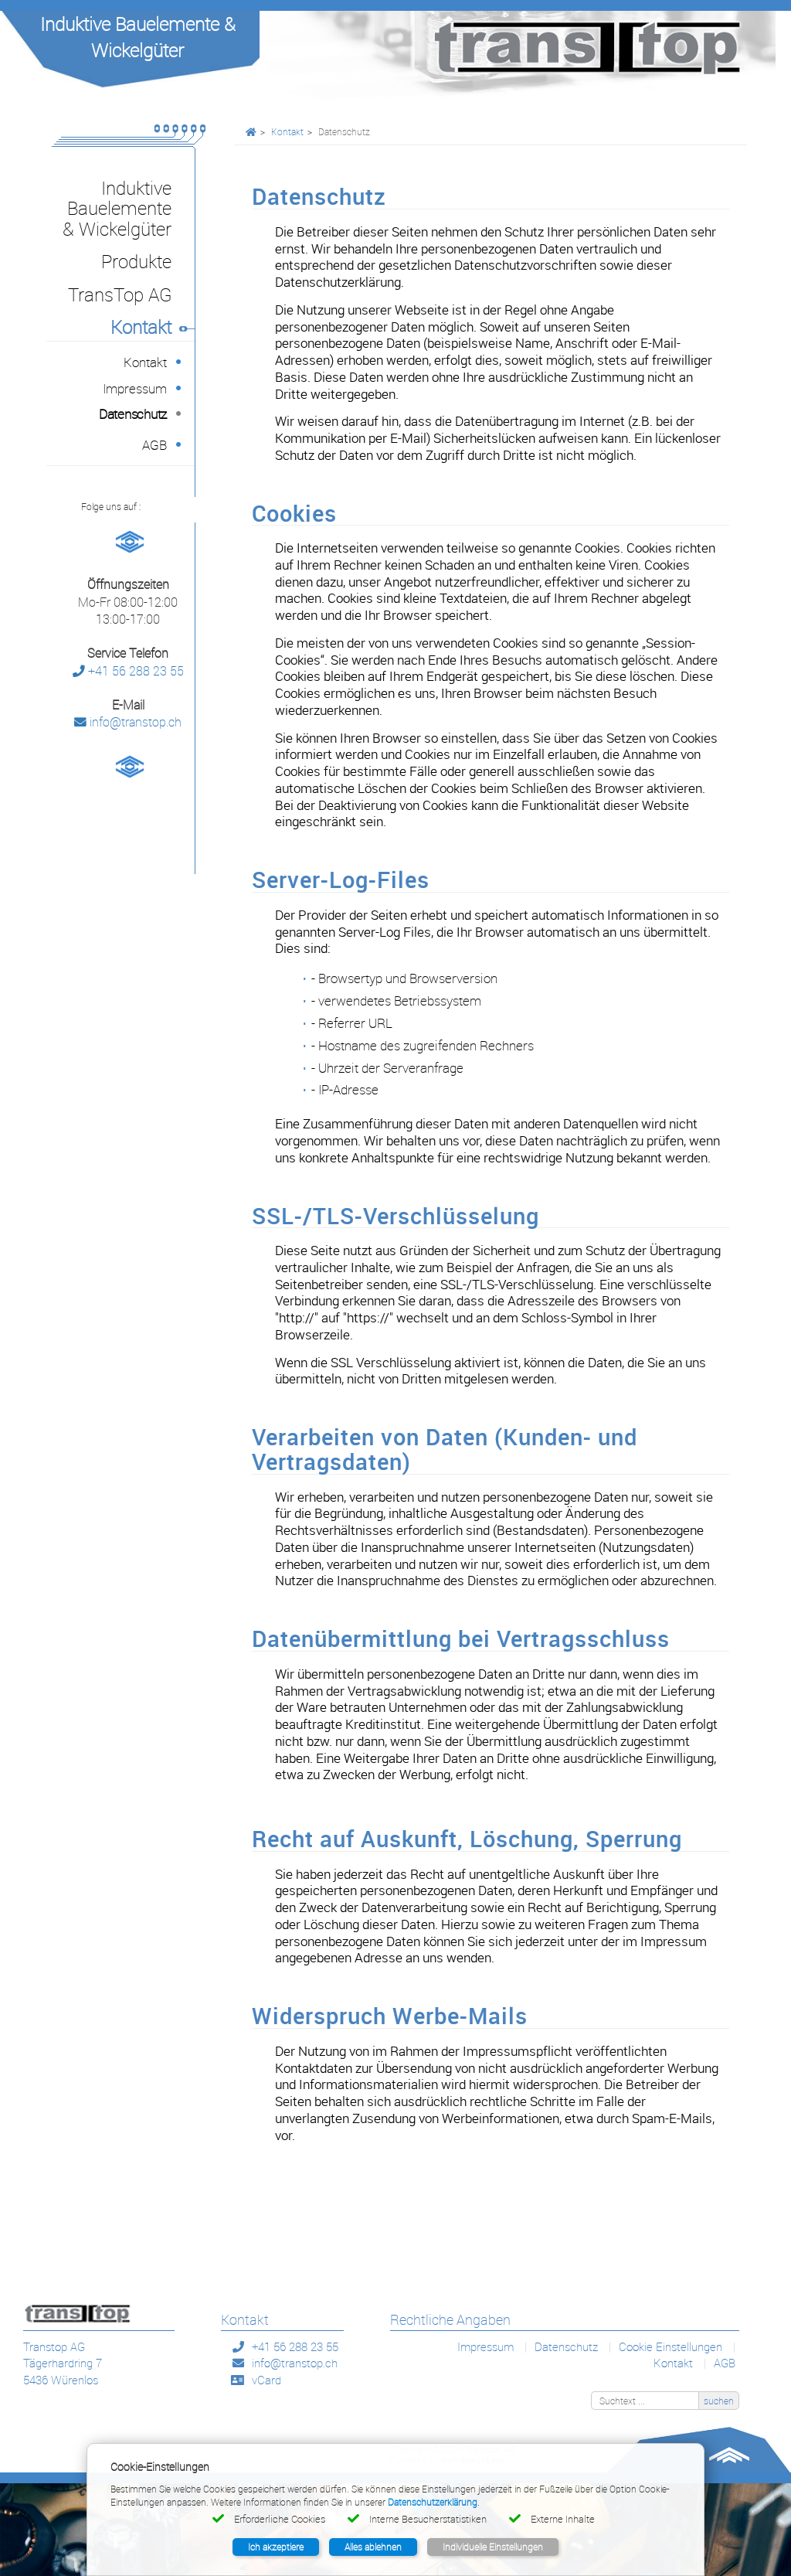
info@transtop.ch (128, 722)
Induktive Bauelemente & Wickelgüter (138, 37)
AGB (724, 2362)
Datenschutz (566, 2346)
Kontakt (287, 131)
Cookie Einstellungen (670, 2346)
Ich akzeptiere (276, 2546)
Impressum (485, 2346)
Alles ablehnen (373, 2546)
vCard (266, 2379)
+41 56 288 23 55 (128, 671)
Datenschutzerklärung (432, 2502)
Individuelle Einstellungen (493, 2546)
